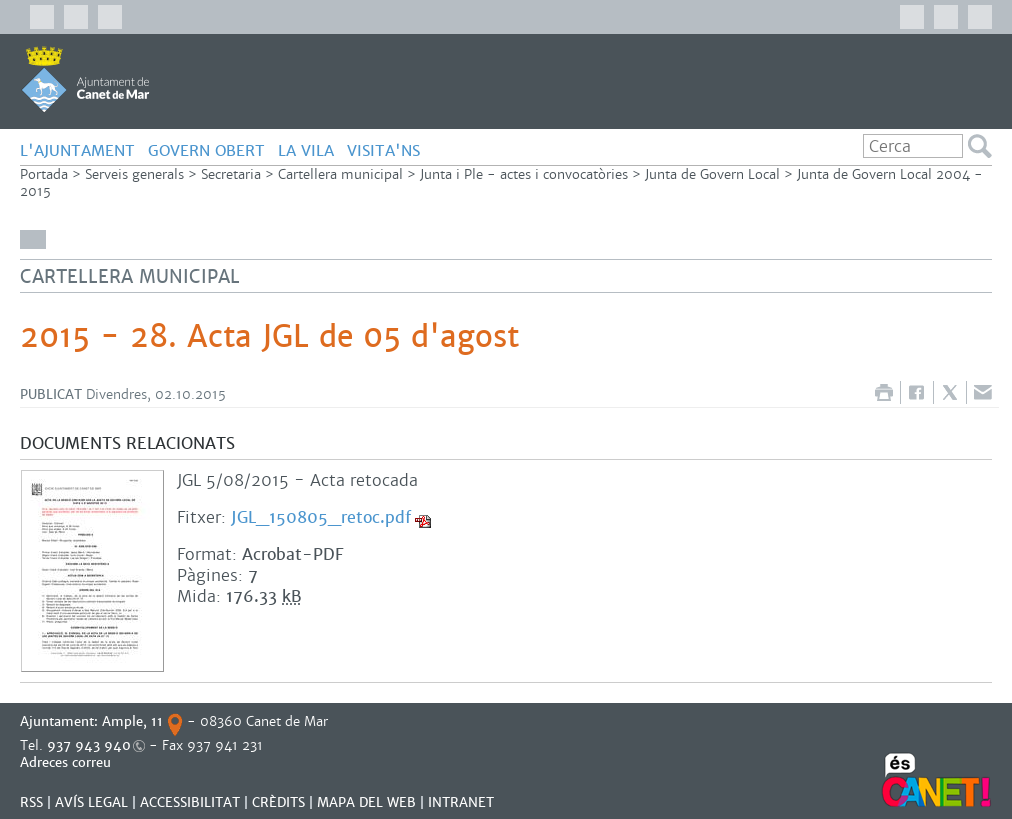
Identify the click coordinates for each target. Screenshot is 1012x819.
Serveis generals (134, 174)
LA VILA (306, 150)
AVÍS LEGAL (91, 802)
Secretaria (231, 174)
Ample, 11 (132, 721)
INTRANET (461, 802)
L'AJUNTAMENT (77, 150)
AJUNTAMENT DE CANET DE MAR (85, 79)
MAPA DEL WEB (366, 802)
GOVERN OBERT (206, 150)
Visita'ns (383, 150)
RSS (31, 802)
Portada (44, 174)
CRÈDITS (278, 802)
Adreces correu (67, 762)
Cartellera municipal (340, 174)
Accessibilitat (190, 802)
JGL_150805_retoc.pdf (321, 517)
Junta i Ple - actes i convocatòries (524, 174)
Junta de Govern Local (712, 174)
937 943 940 (89, 745)
